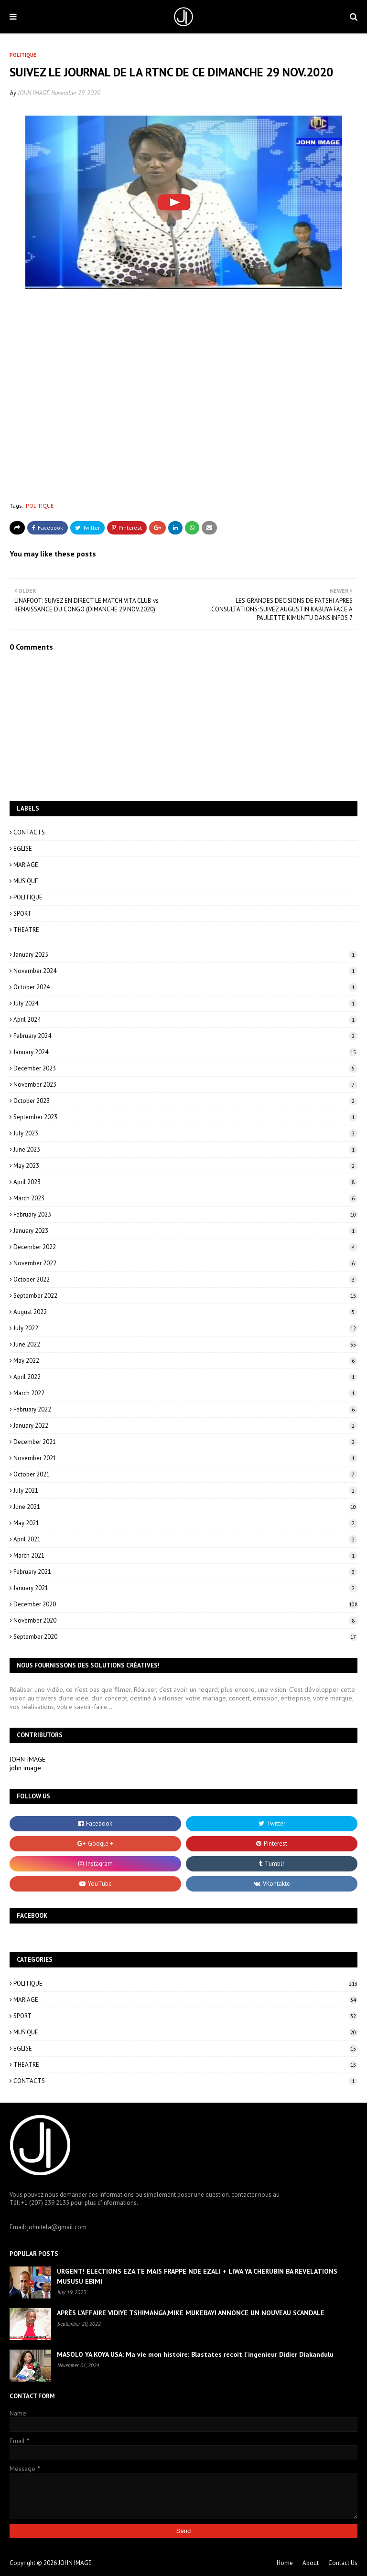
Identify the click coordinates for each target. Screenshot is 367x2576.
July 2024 (185, 1003)
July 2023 (185, 1133)
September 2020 (185, 1637)
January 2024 (185, 1052)
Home (285, 2563)
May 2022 (185, 1361)
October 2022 (185, 1279)
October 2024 (185, 987)
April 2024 (185, 1019)
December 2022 (185, 1247)
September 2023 (185, 1117)
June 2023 (185, 1149)
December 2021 (185, 1442)
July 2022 (185, 1328)
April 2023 (185, 1182)
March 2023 (185, 1198)
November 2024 (185, 971)
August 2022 (185, 1312)
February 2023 (185, 1214)
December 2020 (185, 1604)
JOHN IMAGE (34, 93)
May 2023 (185, 1166)
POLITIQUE (40, 505)
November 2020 (185, 1620)
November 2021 (185, 1458)
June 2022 (185, 1344)
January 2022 (185, 1426)
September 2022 (185, 1296)
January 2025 (185, 955)
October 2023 (185, 1101)
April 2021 (185, 1539)
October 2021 (185, 1474)
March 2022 (185, 1393)
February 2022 (185, 1409)
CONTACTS (29, 832)
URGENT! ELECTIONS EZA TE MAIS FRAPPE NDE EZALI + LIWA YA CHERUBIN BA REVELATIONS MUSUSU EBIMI (197, 2276)
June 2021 (185, 1507)
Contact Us (342, 2563)
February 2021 (185, 1572)
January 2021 (185, 1588)
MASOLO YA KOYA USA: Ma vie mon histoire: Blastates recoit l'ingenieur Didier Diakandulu (195, 2354)
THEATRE (26, 930)
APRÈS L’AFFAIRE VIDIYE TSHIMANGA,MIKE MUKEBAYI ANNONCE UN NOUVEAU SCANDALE (190, 2313)
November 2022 (185, 1263)
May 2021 (185, 1523)
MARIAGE (25, 865)
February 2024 (185, 1036)
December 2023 (185, 1068)
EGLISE (22, 848)
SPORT (22, 913)
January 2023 (185, 1231)
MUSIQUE (25, 881)
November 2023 (185, 1084)
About (310, 2563)
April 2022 (185, 1377)
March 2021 (185, 1555)
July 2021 (185, 1490)
